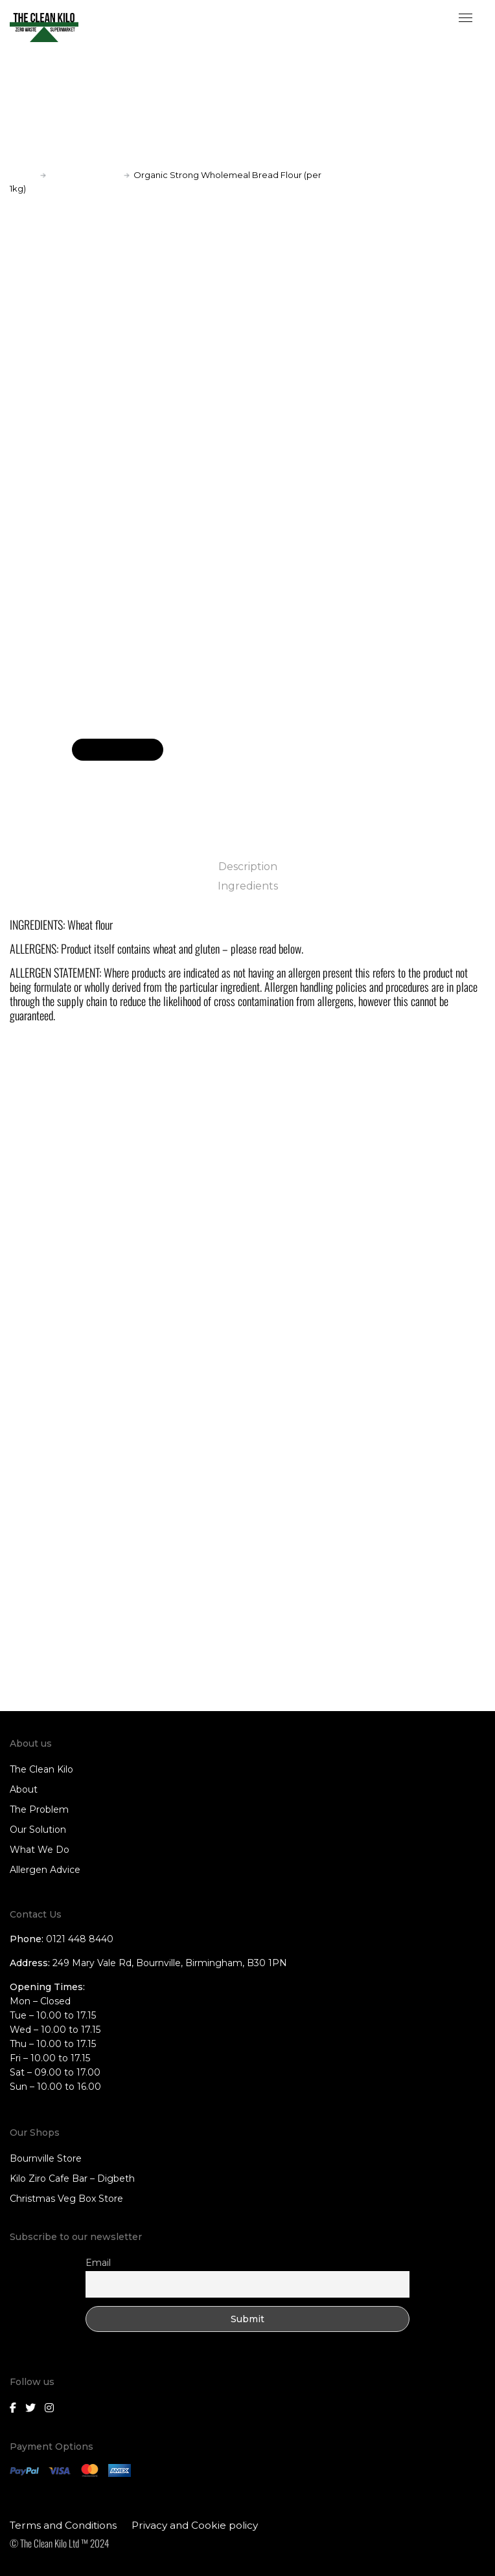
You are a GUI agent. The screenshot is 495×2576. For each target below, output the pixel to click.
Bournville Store (46, 2158)
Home (23, 175)
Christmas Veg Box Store (66, 2198)
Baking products (85, 175)
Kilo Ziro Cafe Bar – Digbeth (72, 2178)
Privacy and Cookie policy (195, 2525)
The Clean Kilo (41, 1769)
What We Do (39, 1849)
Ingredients (248, 886)
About (24, 1789)
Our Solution (38, 1829)
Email (98, 2262)
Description (247, 866)
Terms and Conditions (63, 2525)
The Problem (39, 1809)
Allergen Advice (45, 1870)
